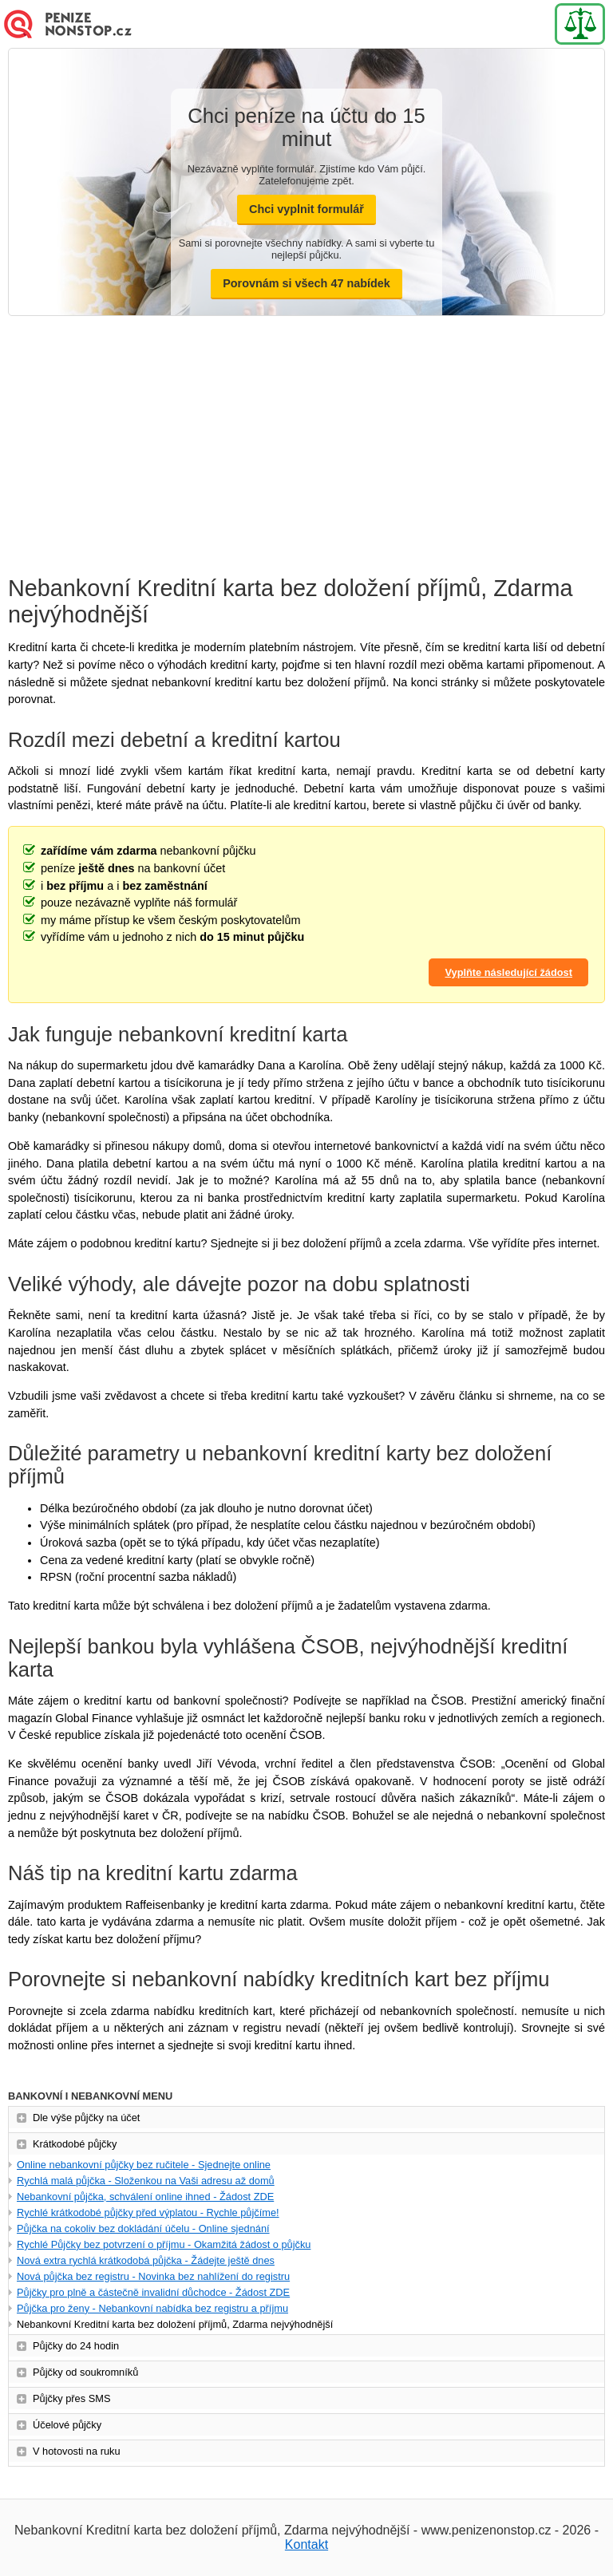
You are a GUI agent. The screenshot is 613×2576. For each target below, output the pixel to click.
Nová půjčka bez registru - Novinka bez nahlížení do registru (153, 2276)
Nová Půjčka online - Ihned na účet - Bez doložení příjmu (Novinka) (80, 24)
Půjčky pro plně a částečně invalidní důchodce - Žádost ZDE (153, 2292)
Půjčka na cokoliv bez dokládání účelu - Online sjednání (143, 2228)
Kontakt (306, 2544)
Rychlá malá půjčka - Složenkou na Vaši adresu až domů (146, 2181)
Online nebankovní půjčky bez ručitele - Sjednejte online (144, 2165)
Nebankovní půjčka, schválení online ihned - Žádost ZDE (145, 2197)
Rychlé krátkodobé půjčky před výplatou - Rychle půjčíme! (148, 2212)
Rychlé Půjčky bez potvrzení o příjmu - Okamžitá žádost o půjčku (163, 2244)
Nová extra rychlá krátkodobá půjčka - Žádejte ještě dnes (146, 2260)
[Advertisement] (306, 435)
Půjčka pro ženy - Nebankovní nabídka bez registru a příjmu (152, 2308)
